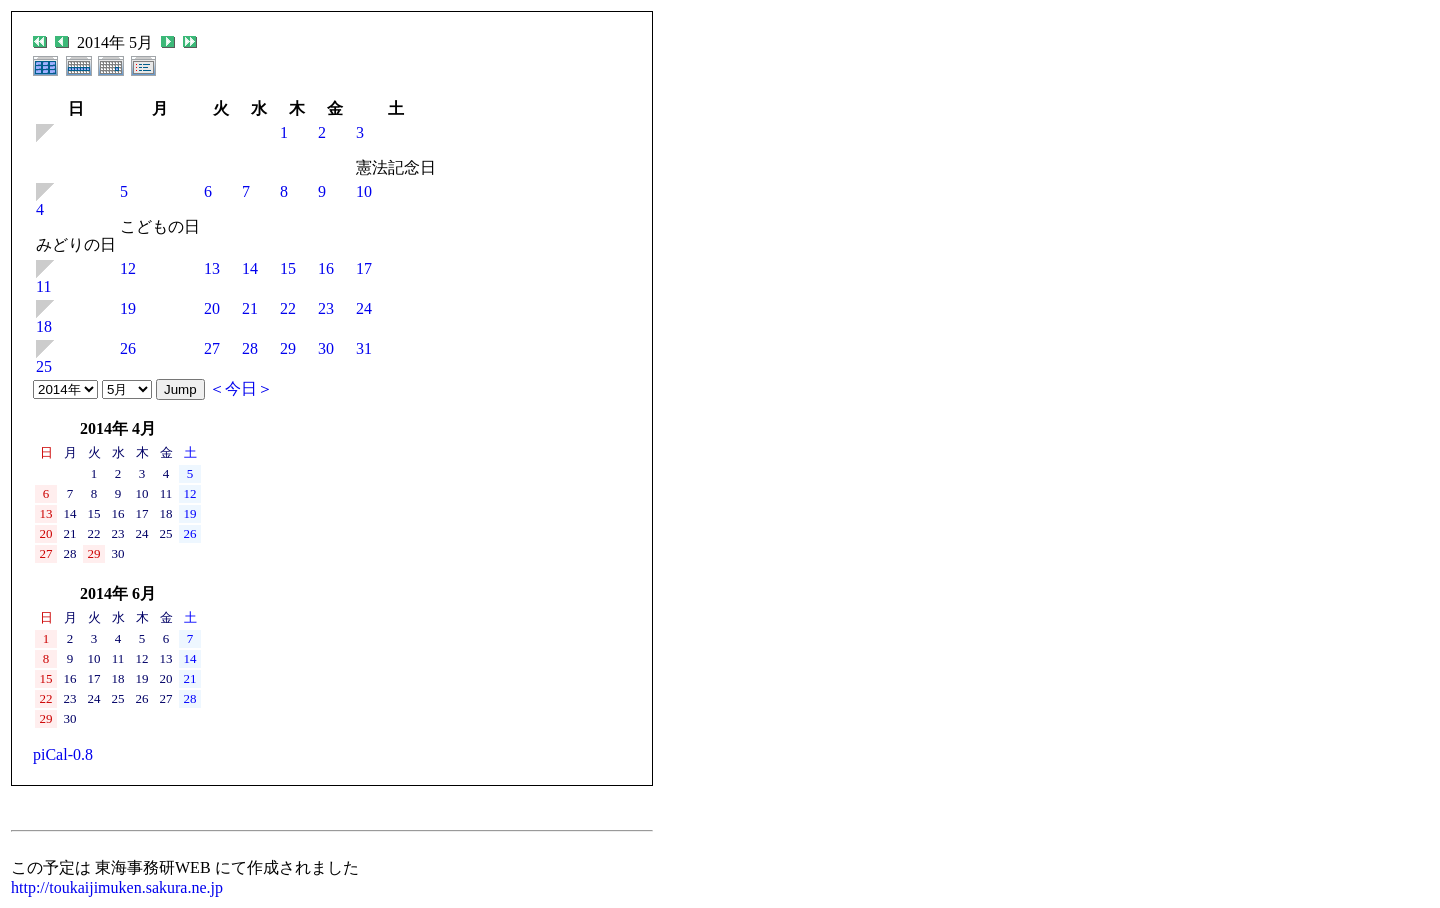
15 (288, 268)
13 (212, 268)
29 (288, 348)
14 (250, 268)
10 (364, 191)
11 (43, 286)
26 (128, 348)
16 (326, 268)
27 (212, 348)
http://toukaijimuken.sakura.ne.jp (117, 887)
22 (288, 308)
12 (128, 268)
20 (212, 308)
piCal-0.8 (63, 754)
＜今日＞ (241, 388)
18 (44, 326)
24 (364, 308)
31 (364, 348)
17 (364, 268)
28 (250, 348)
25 (44, 366)
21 (250, 308)
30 (326, 348)
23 (326, 308)
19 (128, 308)
